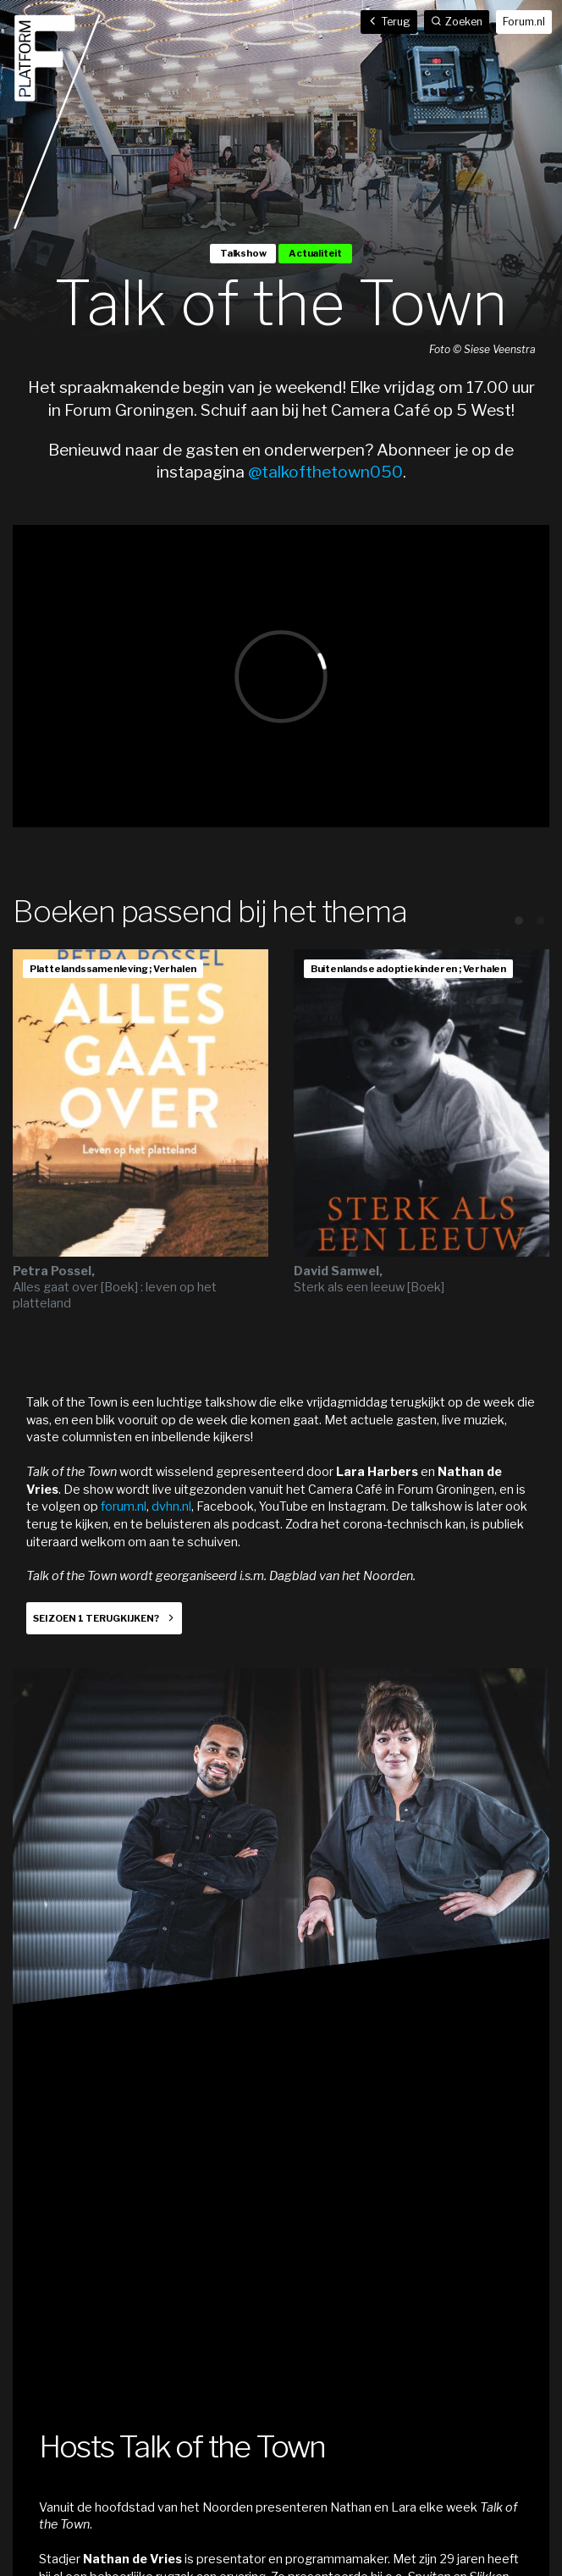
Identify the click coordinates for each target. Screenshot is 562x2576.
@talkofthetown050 (325, 472)
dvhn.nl (171, 1506)
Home (58, 121)
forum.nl (123, 1506)
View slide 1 (519, 920)
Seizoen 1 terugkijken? (96, 1618)
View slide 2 (541, 920)
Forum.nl (524, 21)
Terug (389, 21)
